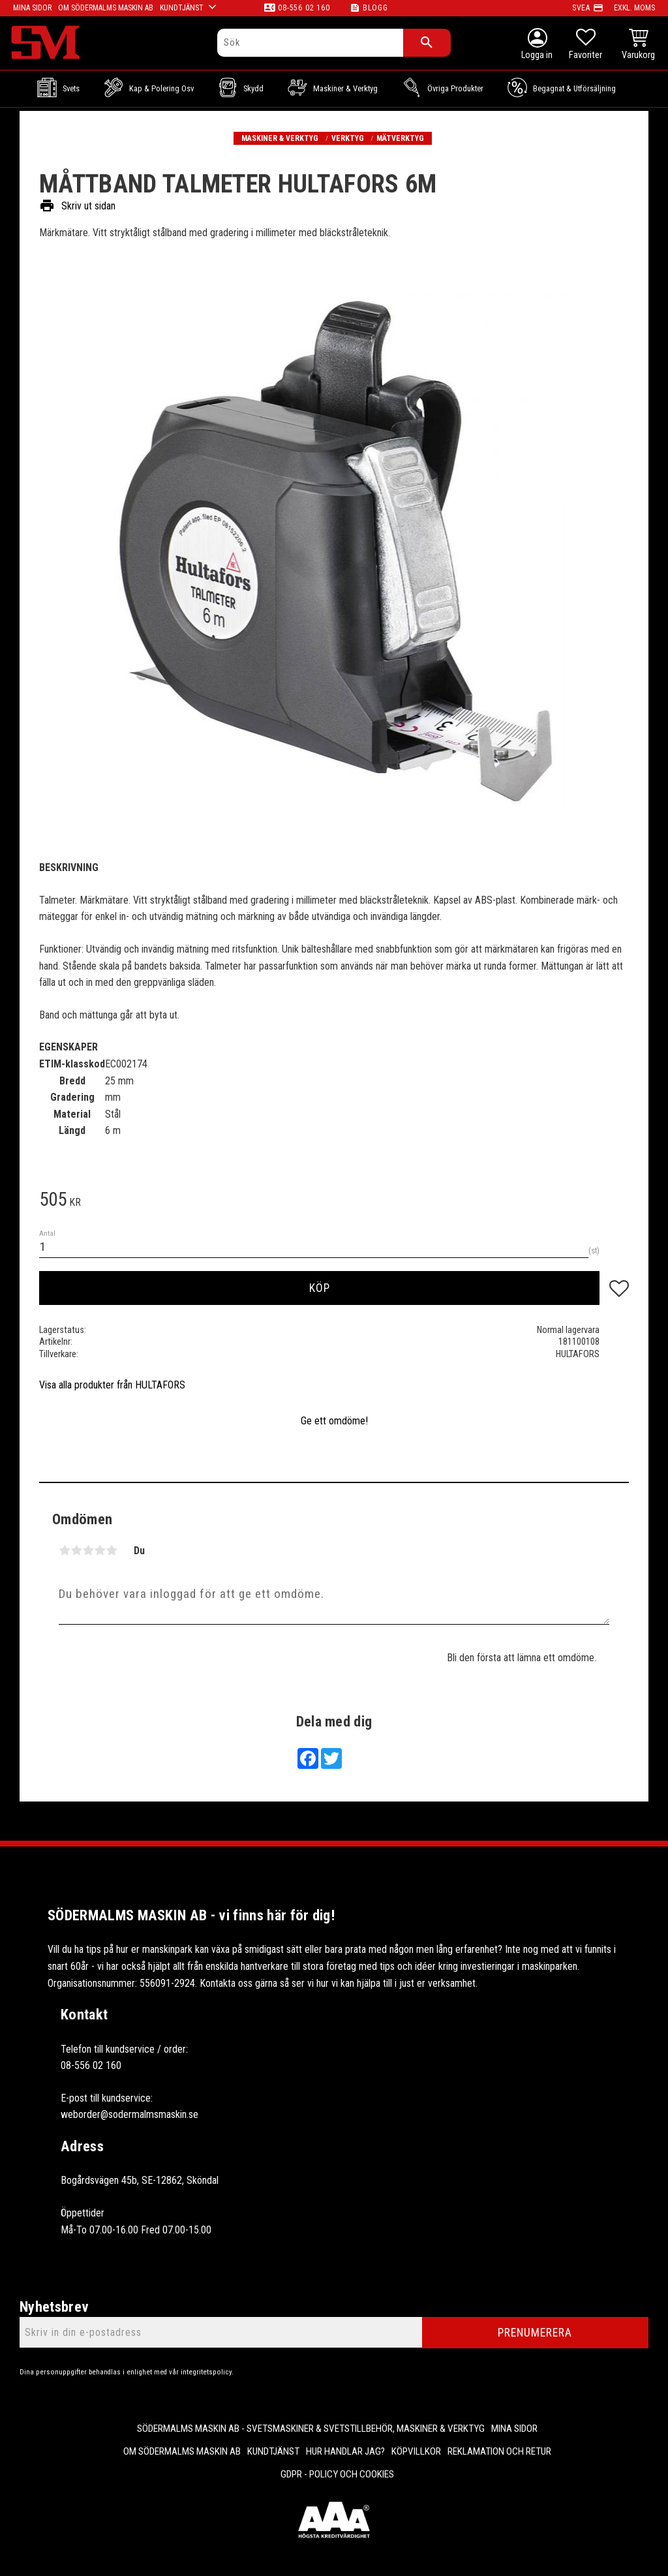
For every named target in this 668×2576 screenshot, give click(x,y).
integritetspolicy (206, 2372)
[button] (585, 45)
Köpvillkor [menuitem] (416, 2451)
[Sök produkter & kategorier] (310, 43)
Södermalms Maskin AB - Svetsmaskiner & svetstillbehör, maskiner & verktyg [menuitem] (311, 2428)
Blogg (375, 7)
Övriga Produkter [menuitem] (455, 88)
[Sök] (427, 43)
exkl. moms (634, 7)
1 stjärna (64, 1550)
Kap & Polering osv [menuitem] (161, 88)
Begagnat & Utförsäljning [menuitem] (574, 88)
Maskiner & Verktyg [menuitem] (345, 88)
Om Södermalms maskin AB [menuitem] (182, 2451)
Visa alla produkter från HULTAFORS (112, 1385)
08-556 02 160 (303, 7)
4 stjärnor (100, 1550)
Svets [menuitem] (71, 88)
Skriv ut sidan (77, 206)
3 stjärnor (88, 1550)
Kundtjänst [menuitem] (273, 2451)
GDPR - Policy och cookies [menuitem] (337, 2474)
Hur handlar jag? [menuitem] (345, 2451)
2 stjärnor (76, 1550)
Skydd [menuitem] (253, 88)
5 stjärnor (111, 1550)
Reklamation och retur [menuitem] (499, 2451)
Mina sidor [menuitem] (514, 2428)
